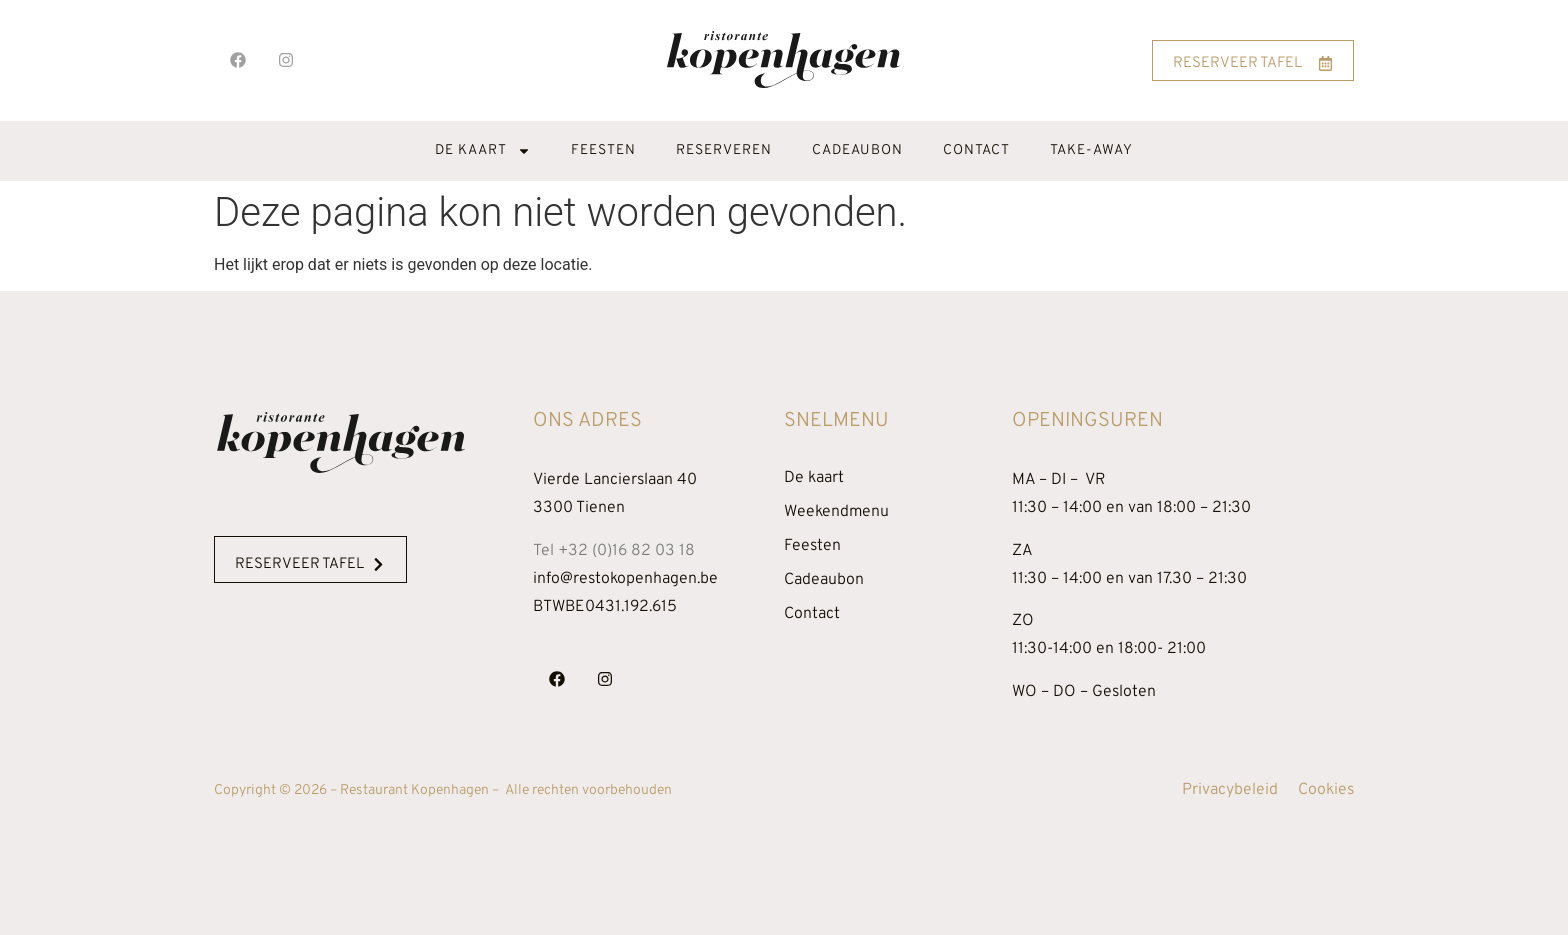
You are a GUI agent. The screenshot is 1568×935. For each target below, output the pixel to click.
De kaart (483, 151)
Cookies (1326, 790)
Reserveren (724, 150)
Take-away (1091, 150)
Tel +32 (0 (614, 551)
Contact (976, 150)
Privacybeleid (1230, 790)
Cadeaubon (857, 150)
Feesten (603, 150)
